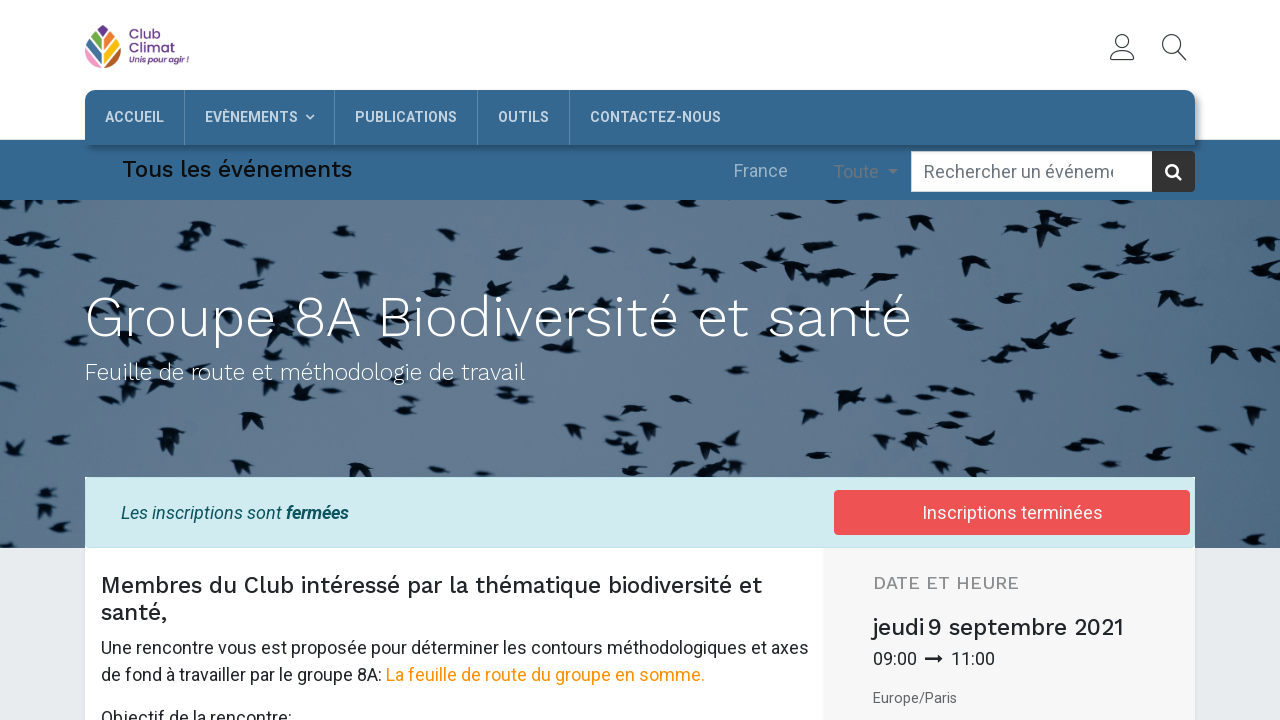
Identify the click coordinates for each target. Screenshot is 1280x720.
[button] (1175, 47)
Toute (858, 171)
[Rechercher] (1173, 171)
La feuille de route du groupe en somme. (545, 674)
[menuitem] (134, 117)
